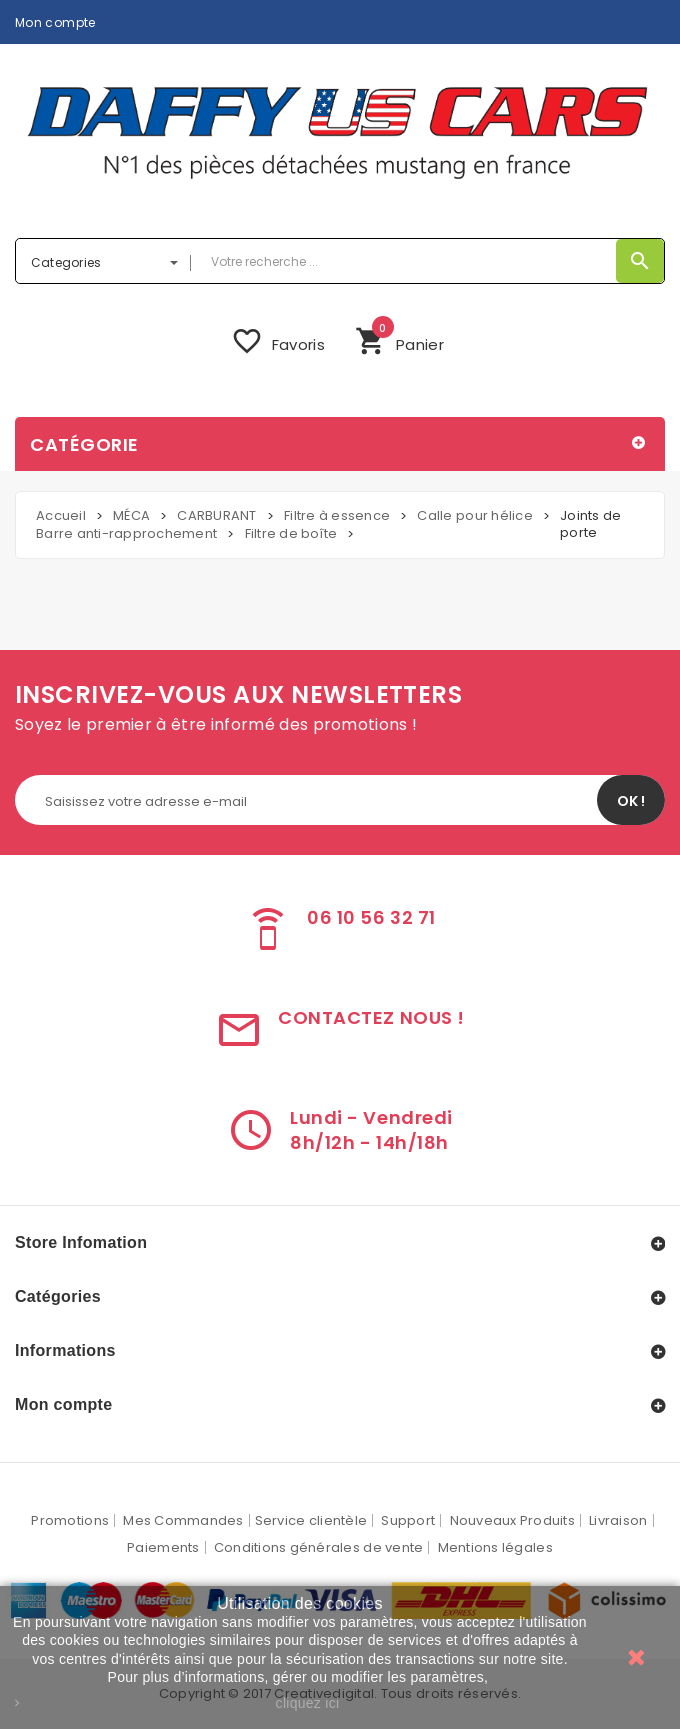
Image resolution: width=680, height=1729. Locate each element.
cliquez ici (308, 1703)
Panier (399, 338)
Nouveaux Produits (512, 1520)
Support (408, 1520)
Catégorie (84, 444)
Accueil (61, 515)
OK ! (631, 801)
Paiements (163, 1547)
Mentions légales (495, 1547)
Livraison (618, 1520)
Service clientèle (311, 1520)
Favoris (278, 341)
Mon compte (55, 22)
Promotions (70, 1520)
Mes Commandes (183, 1520)
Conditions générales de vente (319, 1547)
